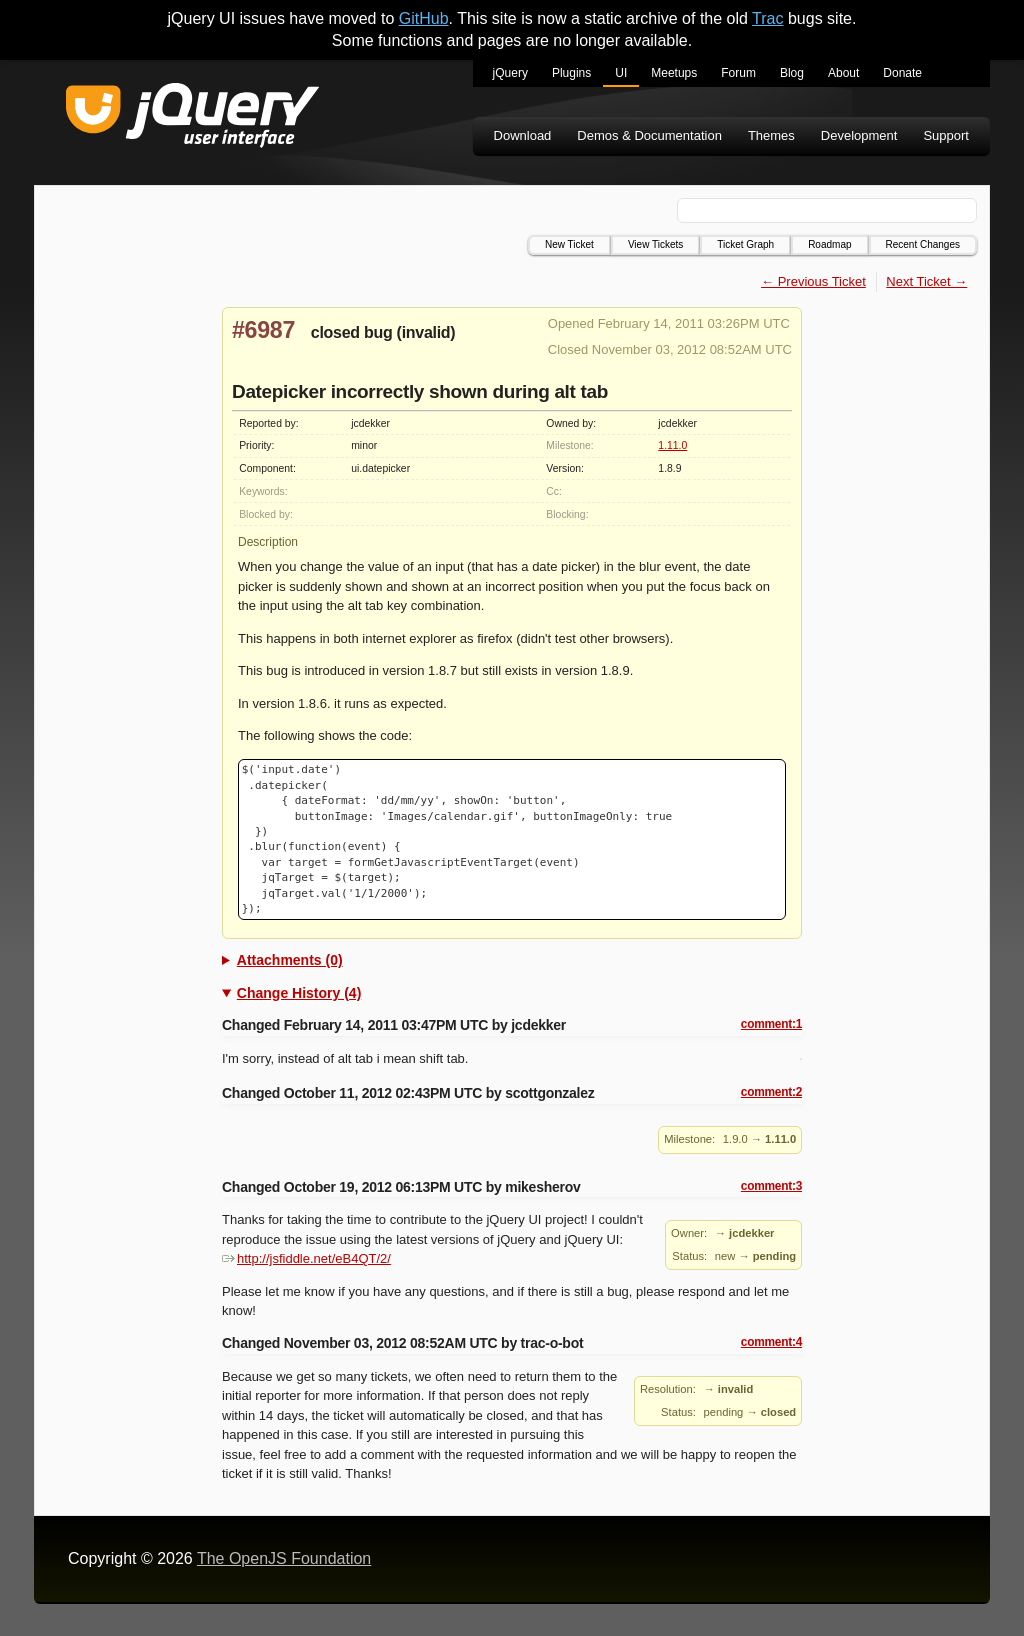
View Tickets (655, 244)
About (843, 73)
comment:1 (771, 1024)
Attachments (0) (290, 960)
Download (523, 135)
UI (621, 73)
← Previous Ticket (813, 281)
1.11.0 (672, 445)
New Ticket (569, 244)
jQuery (510, 73)
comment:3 (771, 1186)
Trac (767, 18)
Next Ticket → (926, 281)
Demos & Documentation (649, 135)
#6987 (263, 330)
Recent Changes (923, 244)
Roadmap (829, 244)
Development (859, 135)
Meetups (674, 73)
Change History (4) (299, 993)
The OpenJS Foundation (284, 1558)
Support (946, 135)
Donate (902, 73)
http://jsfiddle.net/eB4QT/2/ (306, 1258)
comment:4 (771, 1342)
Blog (792, 73)
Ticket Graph (745, 244)
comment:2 (771, 1092)
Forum (738, 73)
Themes (771, 135)
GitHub (424, 18)
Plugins (571, 73)
